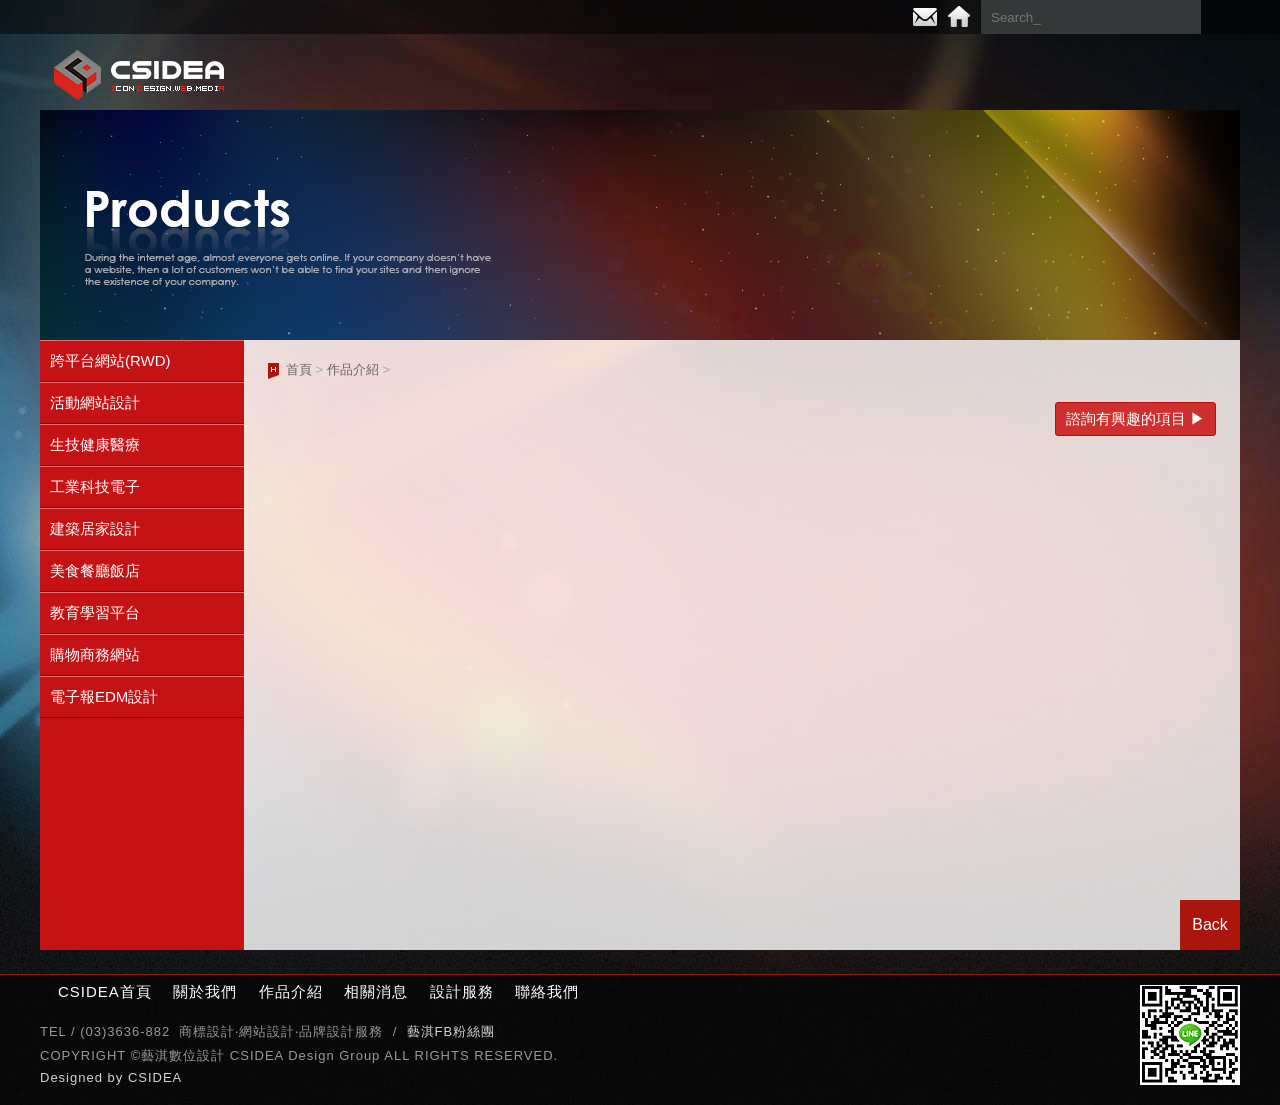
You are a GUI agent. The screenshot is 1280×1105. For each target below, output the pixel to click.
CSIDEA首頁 (105, 991)
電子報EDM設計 (104, 696)
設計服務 (1030, 74)
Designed (74, 1077)
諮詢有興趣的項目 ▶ (1135, 418)
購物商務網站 (95, 654)
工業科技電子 (95, 486)
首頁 (299, 369)
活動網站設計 (95, 402)
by (118, 1077)
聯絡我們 (1170, 74)
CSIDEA (155, 1077)
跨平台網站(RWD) (110, 360)
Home (959, 17)
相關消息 (890, 74)
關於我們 (610, 74)
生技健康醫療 (95, 444)
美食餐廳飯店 (95, 570)
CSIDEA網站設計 (140, 74)
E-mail (925, 17)
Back (1210, 924)
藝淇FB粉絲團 (451, 1031)
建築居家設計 (95, 528)
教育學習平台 (95, 612)
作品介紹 (750, 74)
